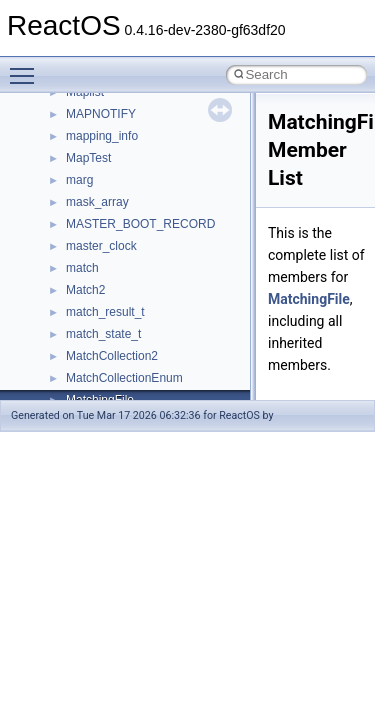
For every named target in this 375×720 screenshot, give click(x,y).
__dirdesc (92, 378)
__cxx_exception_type (125, 224)
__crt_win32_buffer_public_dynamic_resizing (185, 158)
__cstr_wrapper (107, 180)
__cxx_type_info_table (125, 290)
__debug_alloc (105, 312)
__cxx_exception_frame (129, 202)
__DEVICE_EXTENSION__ (139, 356)
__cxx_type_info (109, 268)
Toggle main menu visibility (27, 67)
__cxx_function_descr (124, 246)
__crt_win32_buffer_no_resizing (151, 136)
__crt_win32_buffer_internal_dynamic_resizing (189, 114)
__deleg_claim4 (108, 334)
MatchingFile (309, 299)
